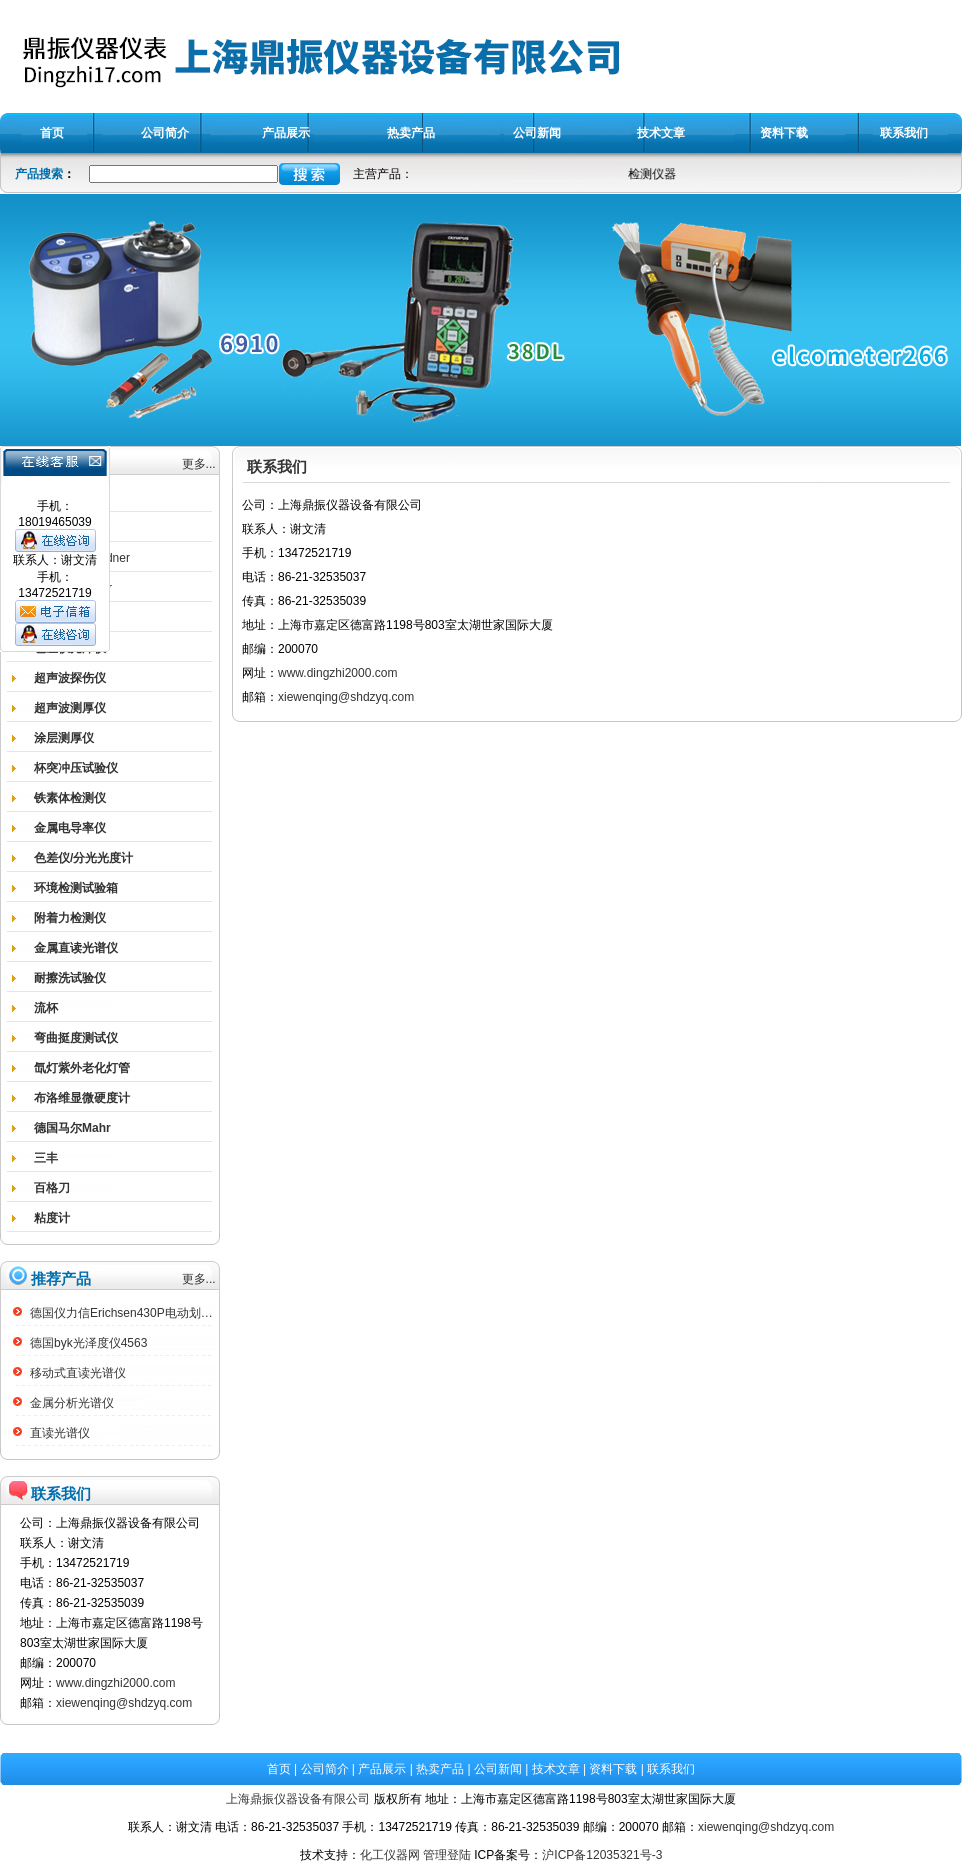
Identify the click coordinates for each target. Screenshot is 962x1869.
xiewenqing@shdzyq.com (124, 1703)
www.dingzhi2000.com (115, 1683)
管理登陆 (447, 1855)
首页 (279, 1769)
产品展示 (382, 1769)
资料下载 (613, 1769)
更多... (199, 464)
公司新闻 (498, 1769)
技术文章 (556, 1769)
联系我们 (671, 1769)
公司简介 (325, 1769)
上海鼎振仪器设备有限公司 (298, 1799)
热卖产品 (440, 1769)
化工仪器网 (390, 1855)
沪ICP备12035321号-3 (602, 1855)
